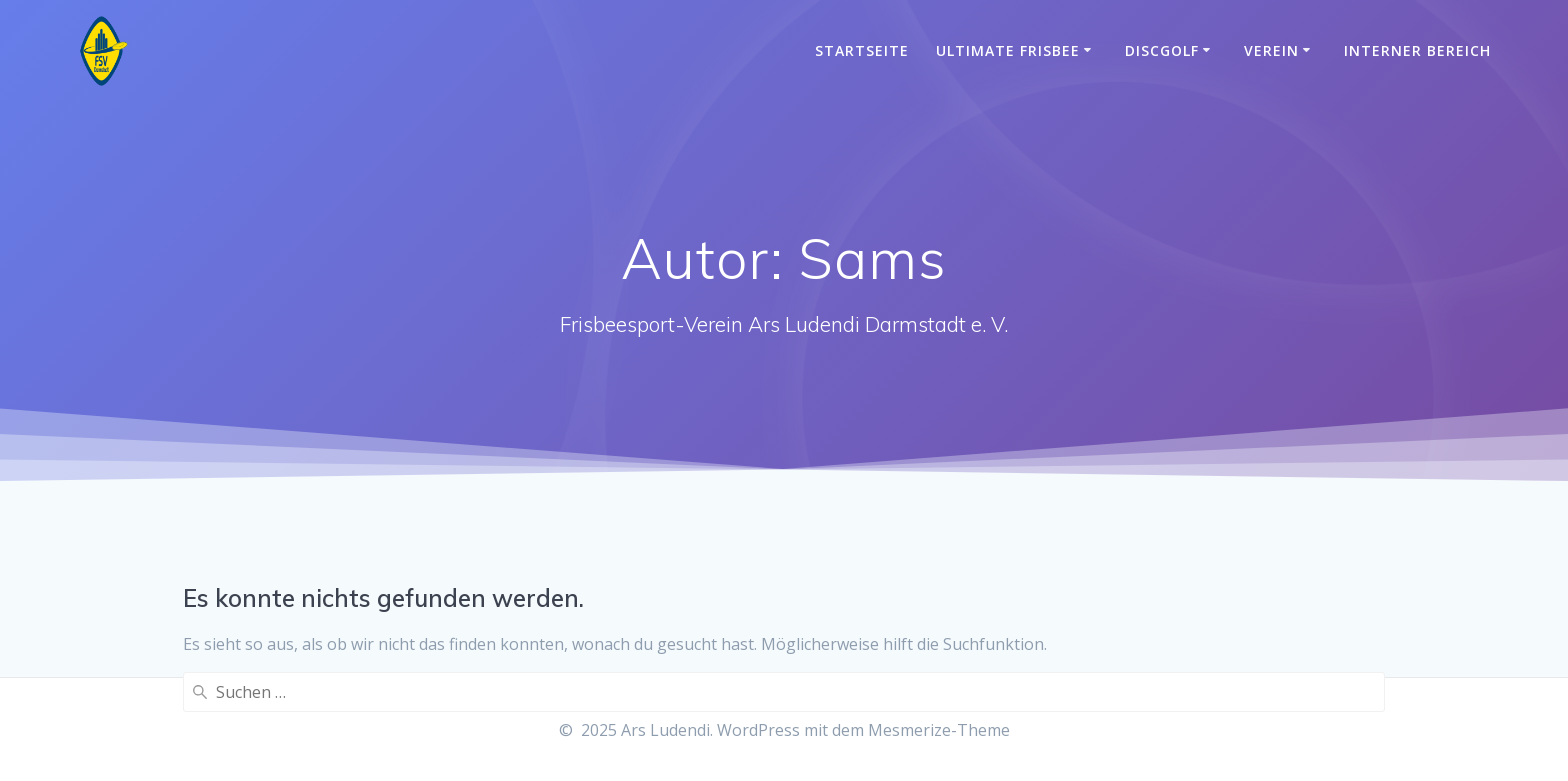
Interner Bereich (1417, 50)
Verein (1271, 50)
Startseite (862, 50)
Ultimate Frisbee (1008, 50)
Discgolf (1162, 50)
